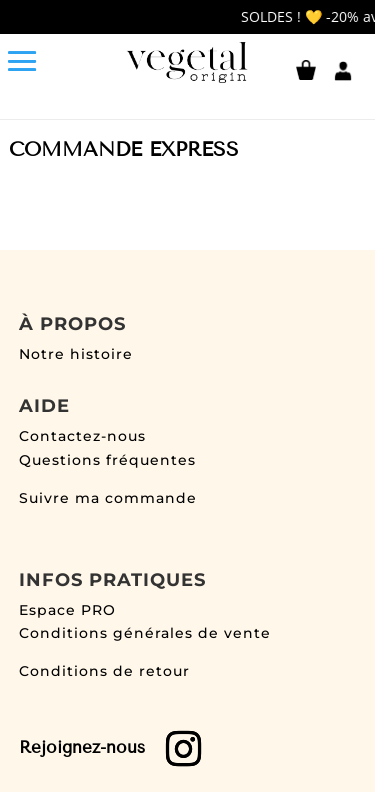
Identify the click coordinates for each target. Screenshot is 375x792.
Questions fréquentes (107, 460)
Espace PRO (67, 610)
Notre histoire (76, 354)
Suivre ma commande (108, 498)
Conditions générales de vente (145, 633)
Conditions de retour (104, 671)
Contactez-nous (82, 436)
